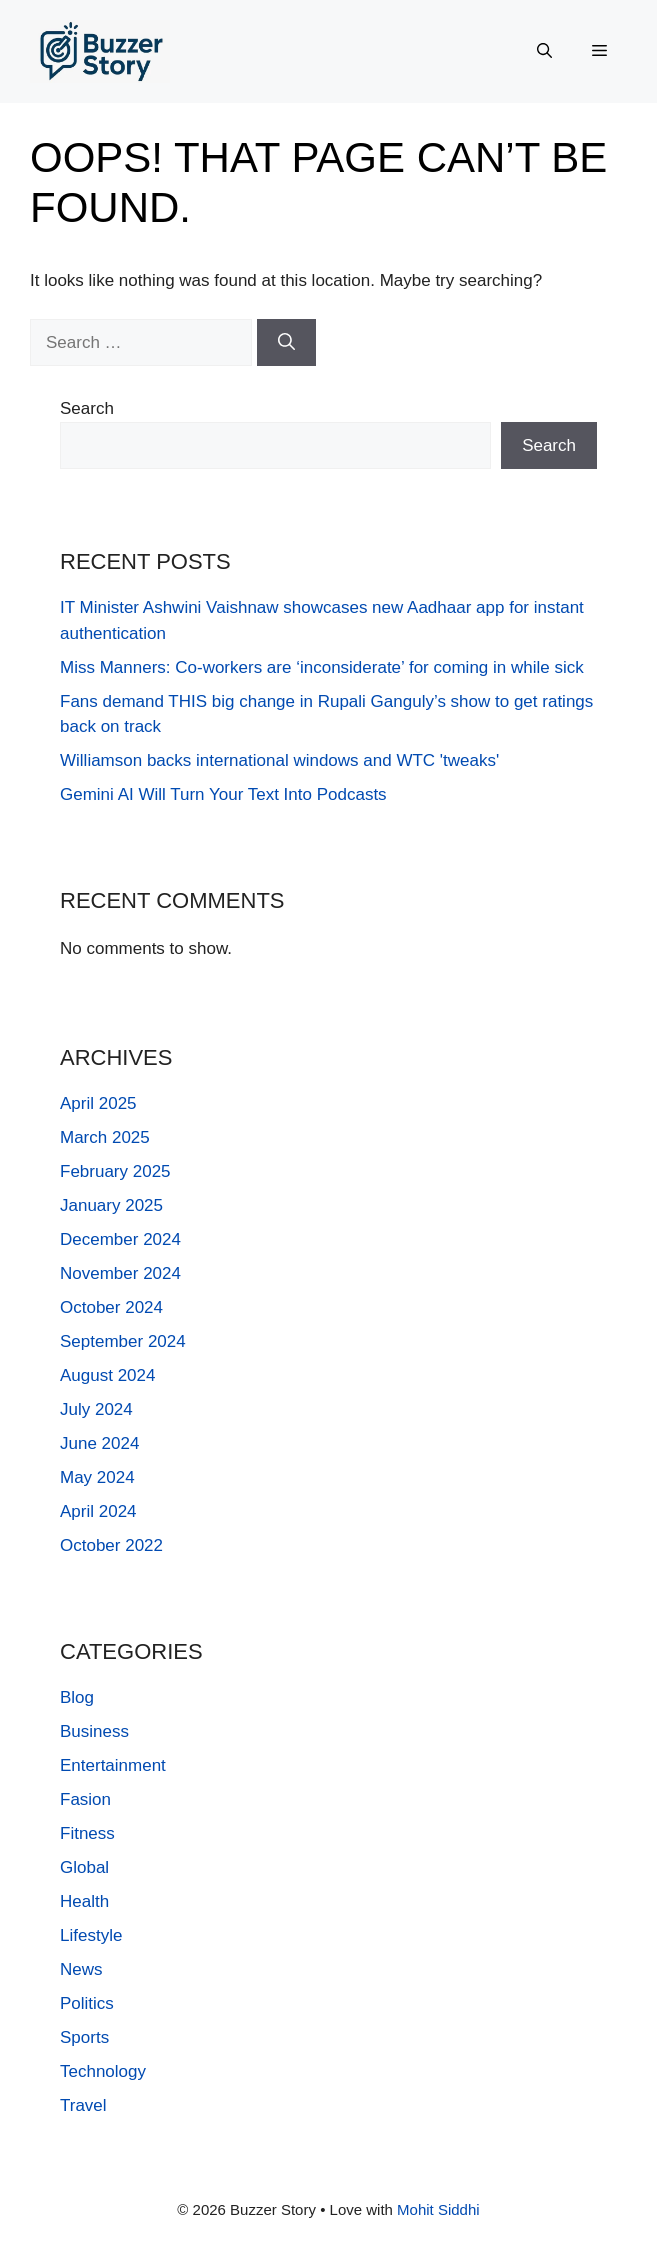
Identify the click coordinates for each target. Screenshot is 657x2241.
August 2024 (107, 1375)
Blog (77, 1697)
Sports (84, 2037)
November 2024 (120, 1273)
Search (87, 408)
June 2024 (99, 1443)
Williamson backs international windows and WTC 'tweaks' (279, 760)
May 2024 (97, 1477)
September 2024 (123, 1341)
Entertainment (113, 1765)
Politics (87, 2003)
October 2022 (111, 1545)
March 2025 (105, 1137)
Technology (103, 2071)
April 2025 (98, 1103)
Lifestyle (91, 1935)
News (81, 1969)
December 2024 (120, 1239)
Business (94, 1731)
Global (84, 1867)
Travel (83, 2105)
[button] (544, 51)
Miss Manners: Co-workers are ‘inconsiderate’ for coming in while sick (322, 667)
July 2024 (96, 1409)
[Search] (286, 343)
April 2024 (98, 1511)
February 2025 (115, 1171)
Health (84, 1901)
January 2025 (111, 1205)
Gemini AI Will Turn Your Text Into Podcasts (223, 794)
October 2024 (111, 1307)
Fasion (85, 1799)
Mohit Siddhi (438, 2209)
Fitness (87, 1833)
